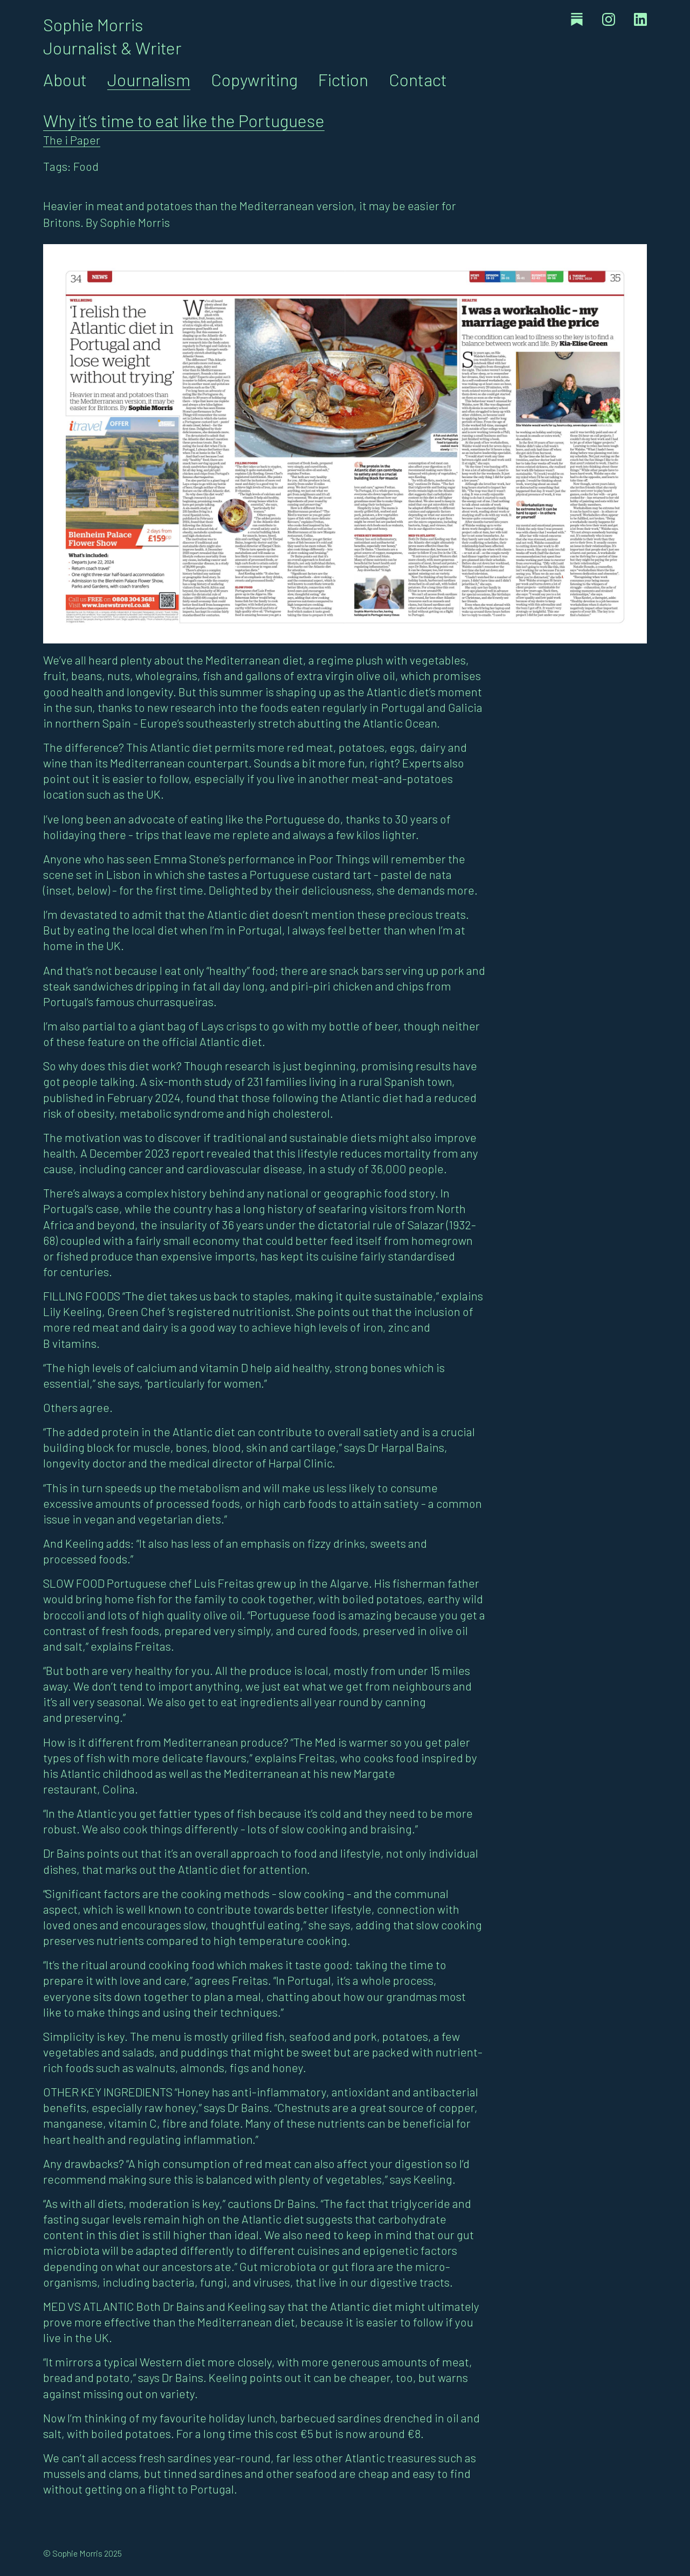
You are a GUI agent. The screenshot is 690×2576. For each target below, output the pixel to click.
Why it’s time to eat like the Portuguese (184, 120)
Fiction (343, 79)
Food (86, 166)
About (65, 79)
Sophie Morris (93, 24)
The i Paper (71, 140)
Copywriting (254, 79)
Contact (418, 79)
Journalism (148, 79)
